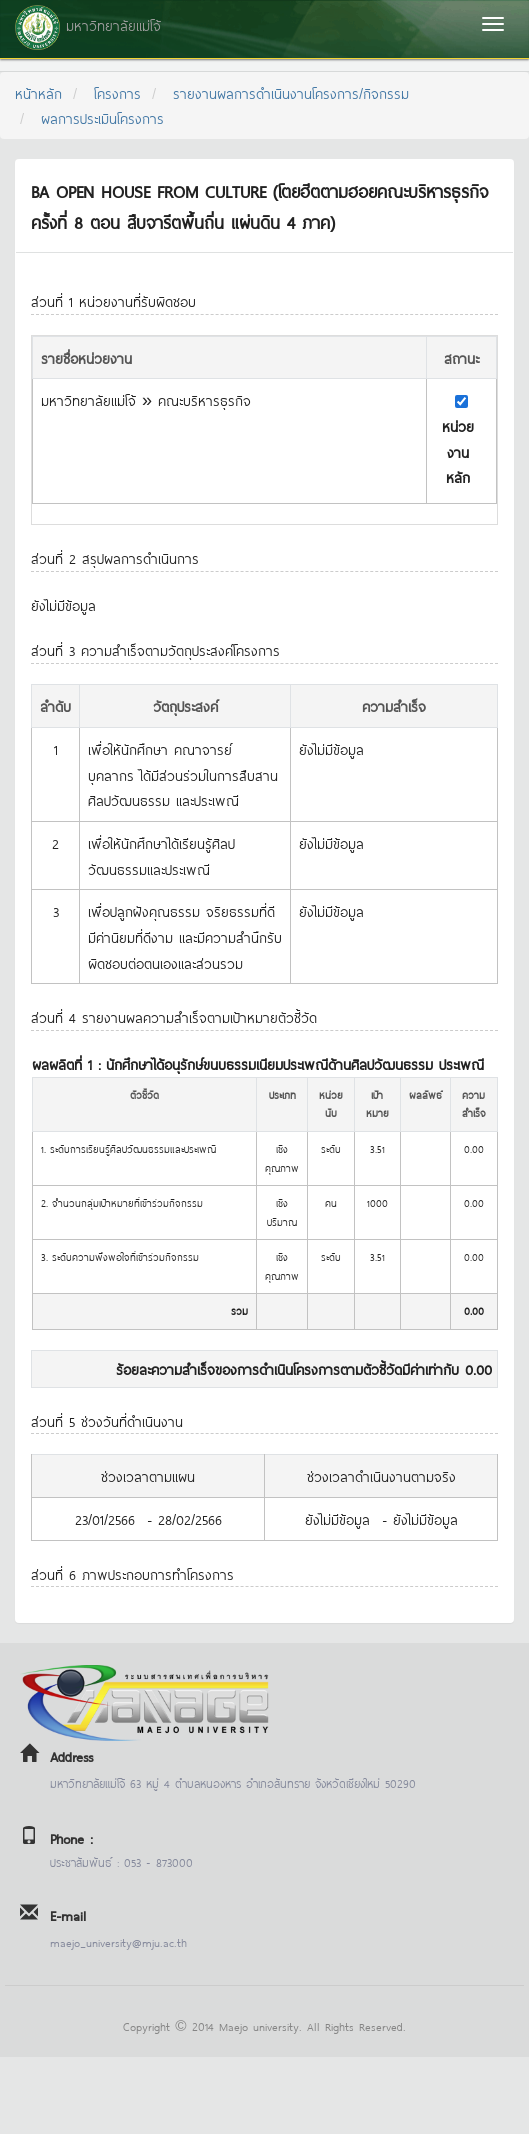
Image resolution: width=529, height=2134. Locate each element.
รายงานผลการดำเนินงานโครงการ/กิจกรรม (291, 92)
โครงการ (117, 92)
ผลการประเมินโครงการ (102, 117)
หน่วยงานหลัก (458, 451)
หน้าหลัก (38, 92)
